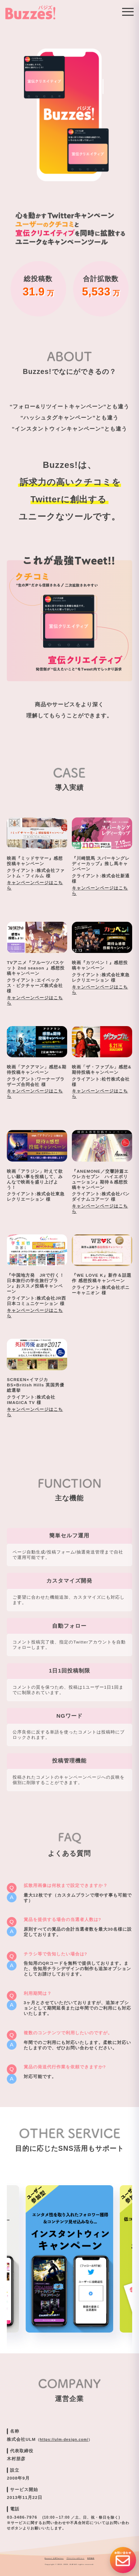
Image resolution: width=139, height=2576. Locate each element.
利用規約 (90, 2558)
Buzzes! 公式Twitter (54, 2558)
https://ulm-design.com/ (64, 2440)
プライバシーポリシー (75, 2558)
